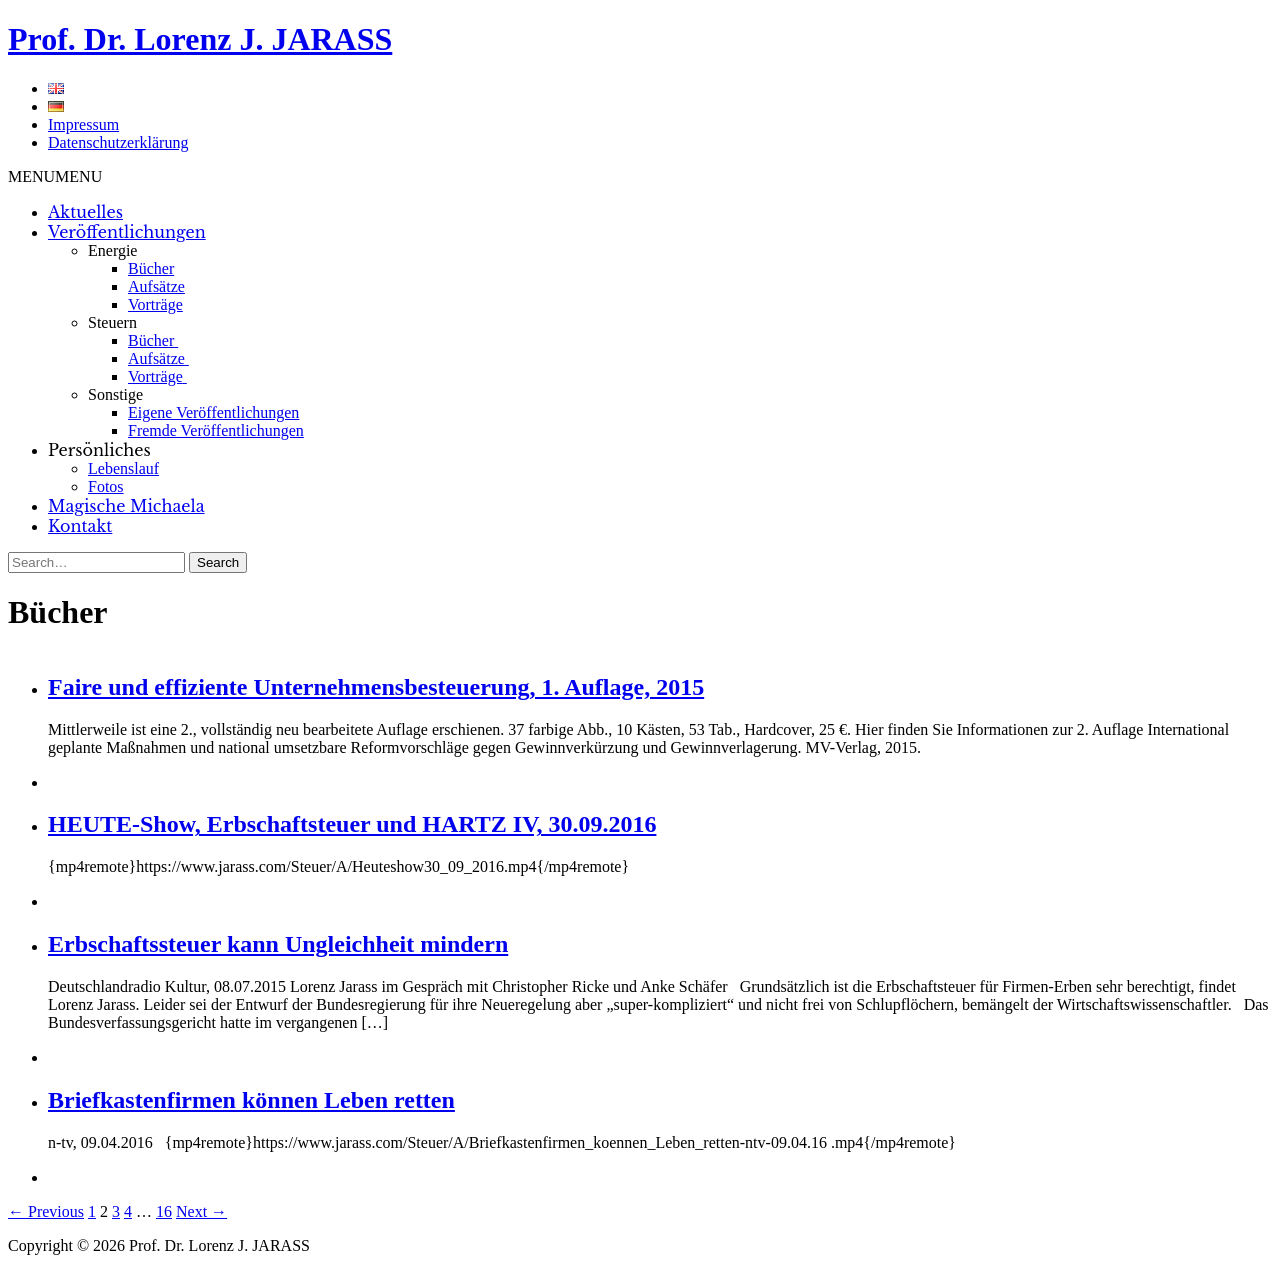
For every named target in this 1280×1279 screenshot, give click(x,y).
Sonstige (115, 394)
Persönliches (99, 450)
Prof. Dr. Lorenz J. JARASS (200, 39)
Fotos (106, 486)
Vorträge (155, 304)
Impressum (83, 124)
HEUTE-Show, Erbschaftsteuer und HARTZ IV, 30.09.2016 (352, 824)
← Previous (46, 1211)
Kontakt (80, 526)
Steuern (112, 322)
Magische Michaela (126, 506)
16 (164, 1211)
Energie (112, 250)
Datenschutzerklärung (118, 142)
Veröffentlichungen (127, 232)
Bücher (151, 268)
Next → (201, 1211)
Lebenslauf (123, 468)
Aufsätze (156, 286)
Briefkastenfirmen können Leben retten (251, 1100)
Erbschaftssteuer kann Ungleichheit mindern (278, 944)
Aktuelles (85, 212)
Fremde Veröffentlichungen (216, 430)
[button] (55, 176)
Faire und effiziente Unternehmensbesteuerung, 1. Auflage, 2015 (376, 687)
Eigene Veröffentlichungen (213, 412)
